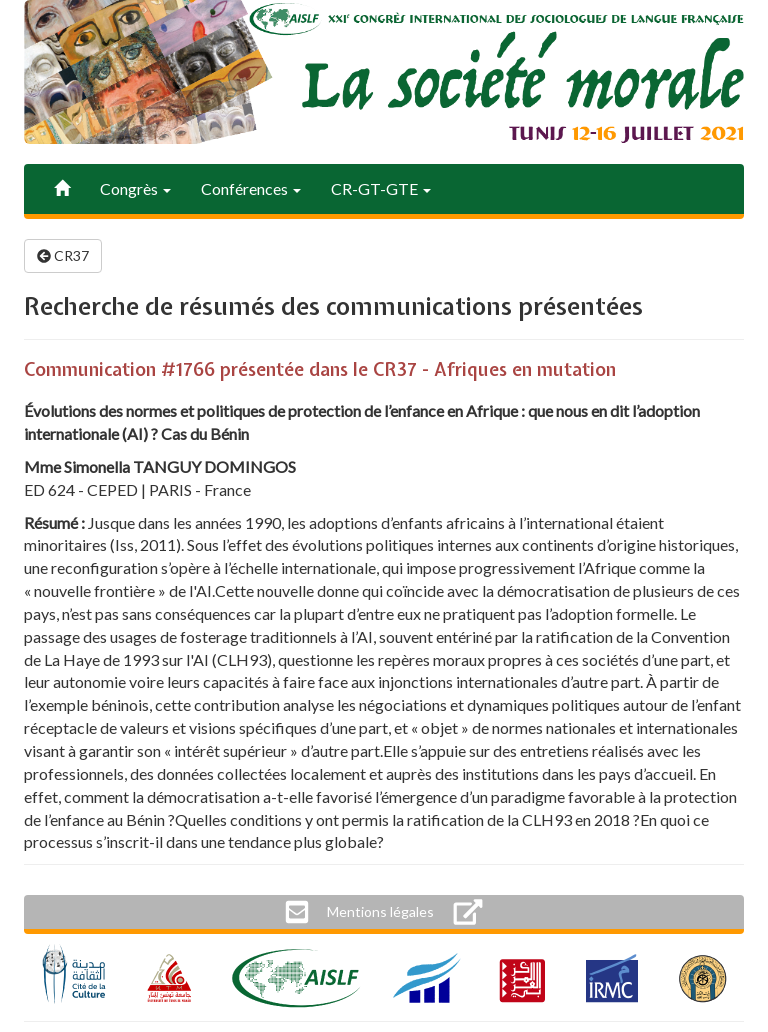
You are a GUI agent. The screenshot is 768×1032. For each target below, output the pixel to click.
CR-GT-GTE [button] (381, 188)
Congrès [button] (135, 188)
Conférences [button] (251, 188)
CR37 (63, 255)
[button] (380, 912)
